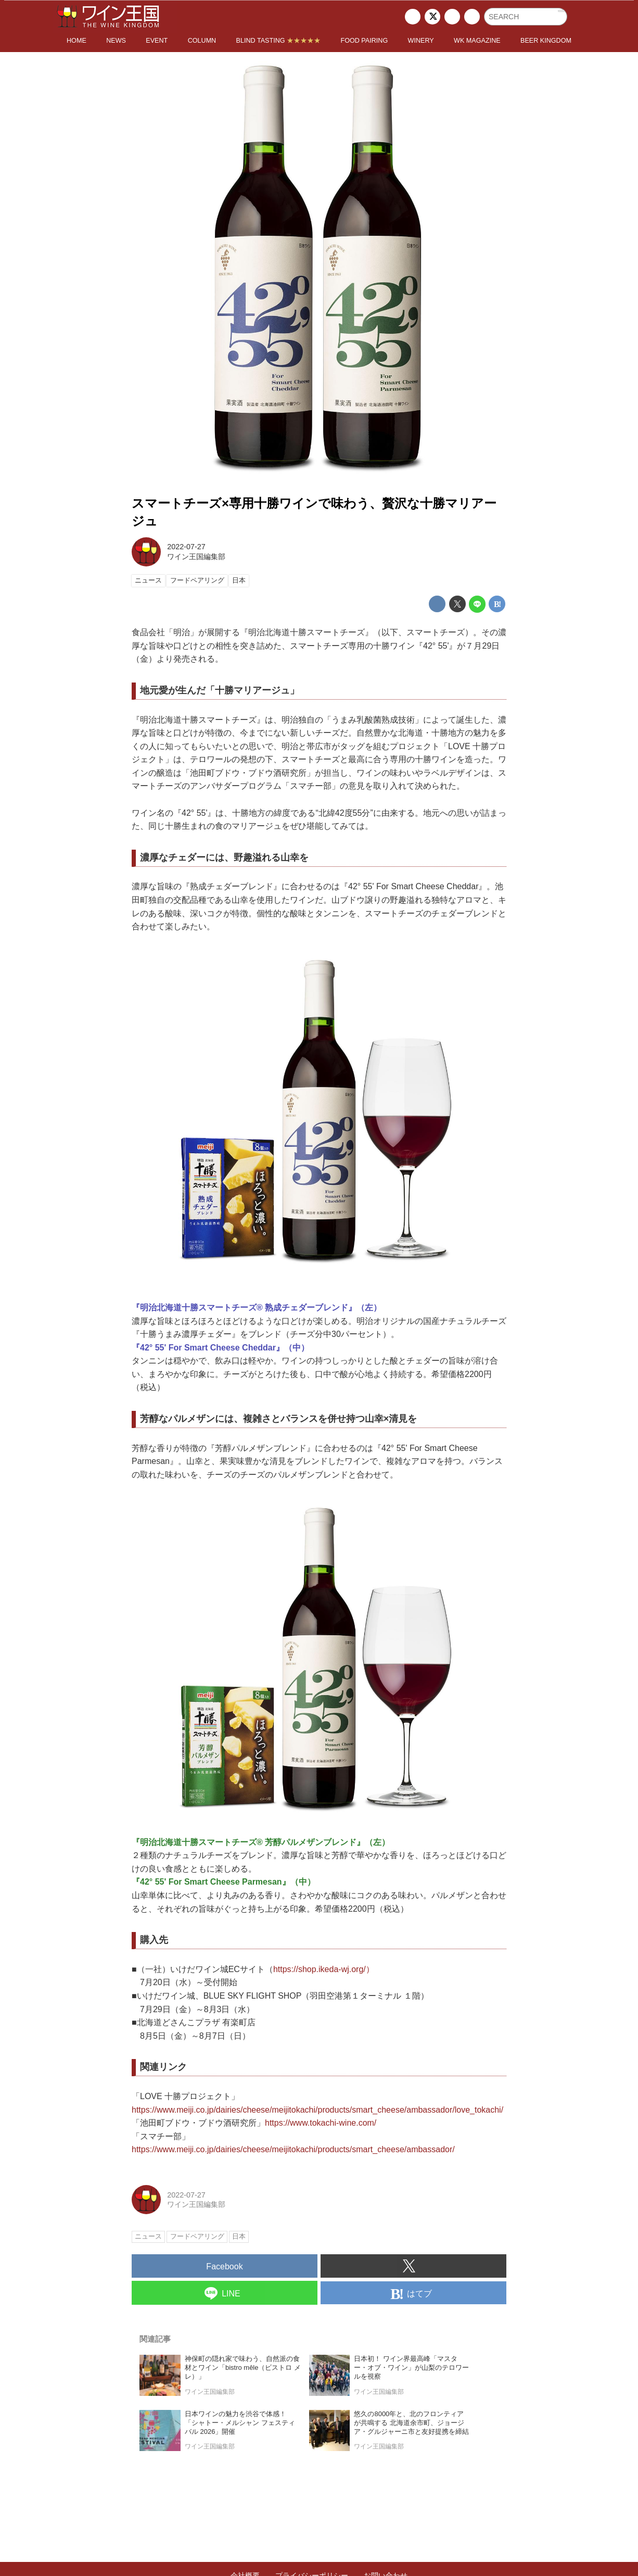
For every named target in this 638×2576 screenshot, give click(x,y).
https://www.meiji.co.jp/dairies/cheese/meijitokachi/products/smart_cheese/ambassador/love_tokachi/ (317, 2109)
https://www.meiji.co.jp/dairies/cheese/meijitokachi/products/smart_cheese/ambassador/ (293, 2149)
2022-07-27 (186, 546)
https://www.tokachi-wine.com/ (320, 2122)
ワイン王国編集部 (196, 556)
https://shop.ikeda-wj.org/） (323, 1969)
